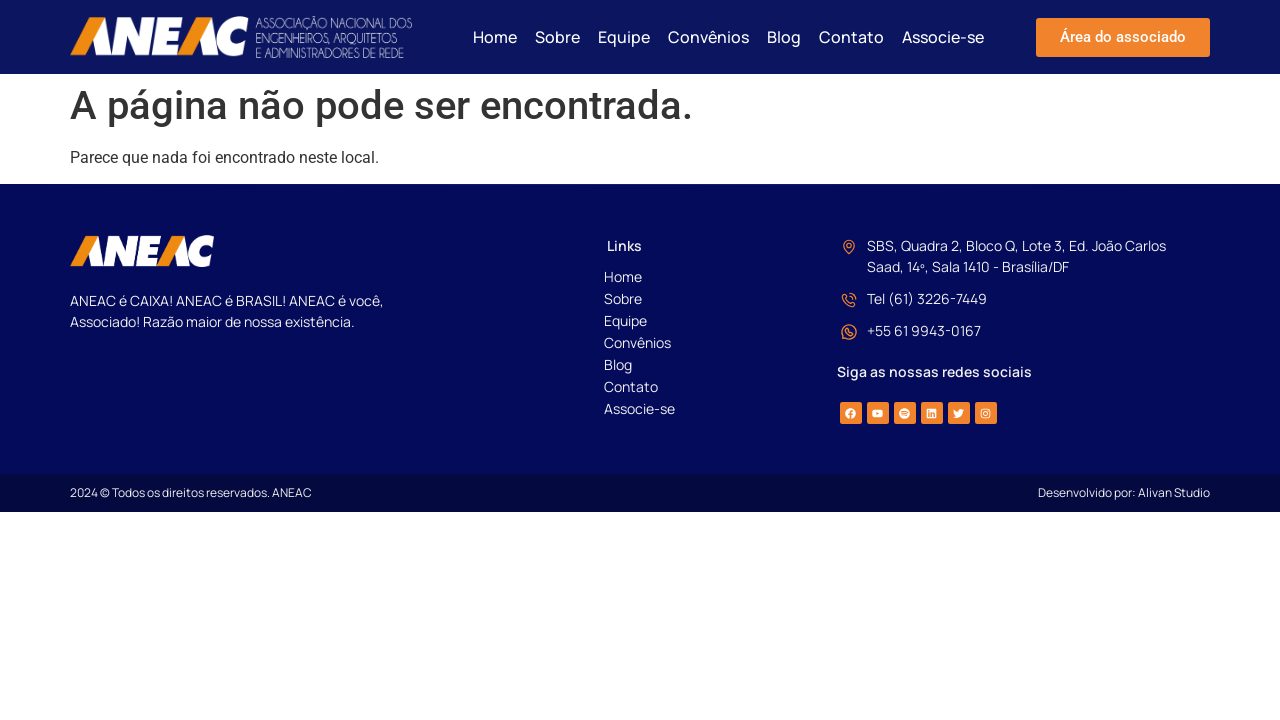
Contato (851, 37)
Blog (784, 37)
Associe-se (943, 37)
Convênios (708, 37)
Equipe (624, 37)
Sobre (557, 37)
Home (495, 37)
